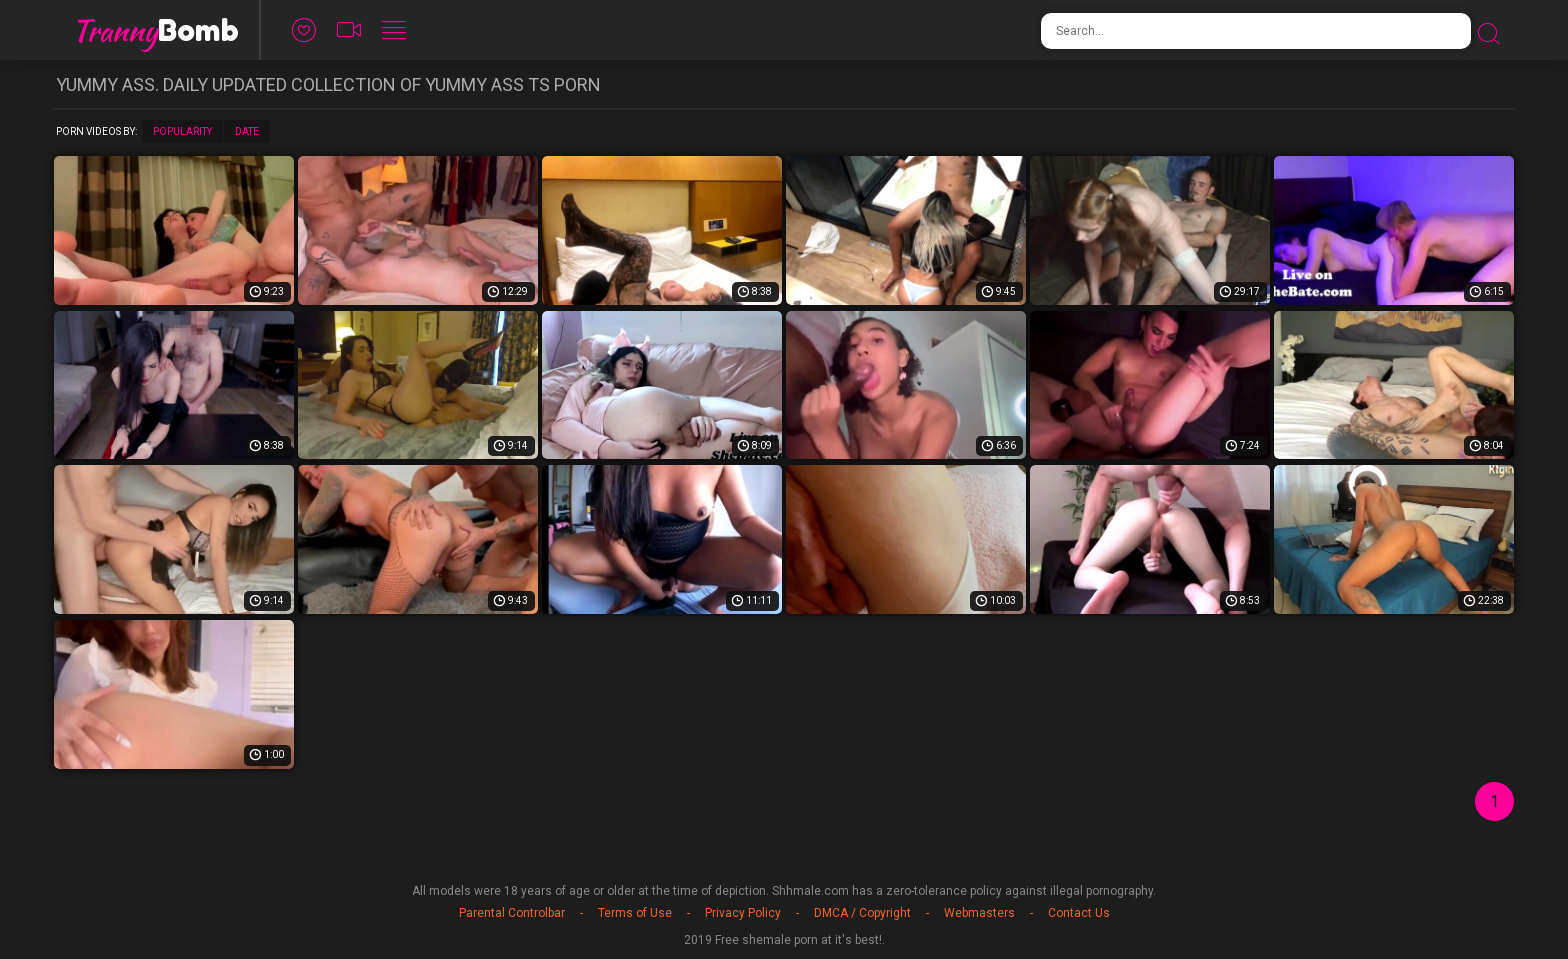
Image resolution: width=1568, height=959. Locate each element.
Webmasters (979, 913)
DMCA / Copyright (862, 913)
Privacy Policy (743, 913)
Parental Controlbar (512, 913)
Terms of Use (635, 913)
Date (247, 131)
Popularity (182, 131)
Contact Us (1079, 913)
